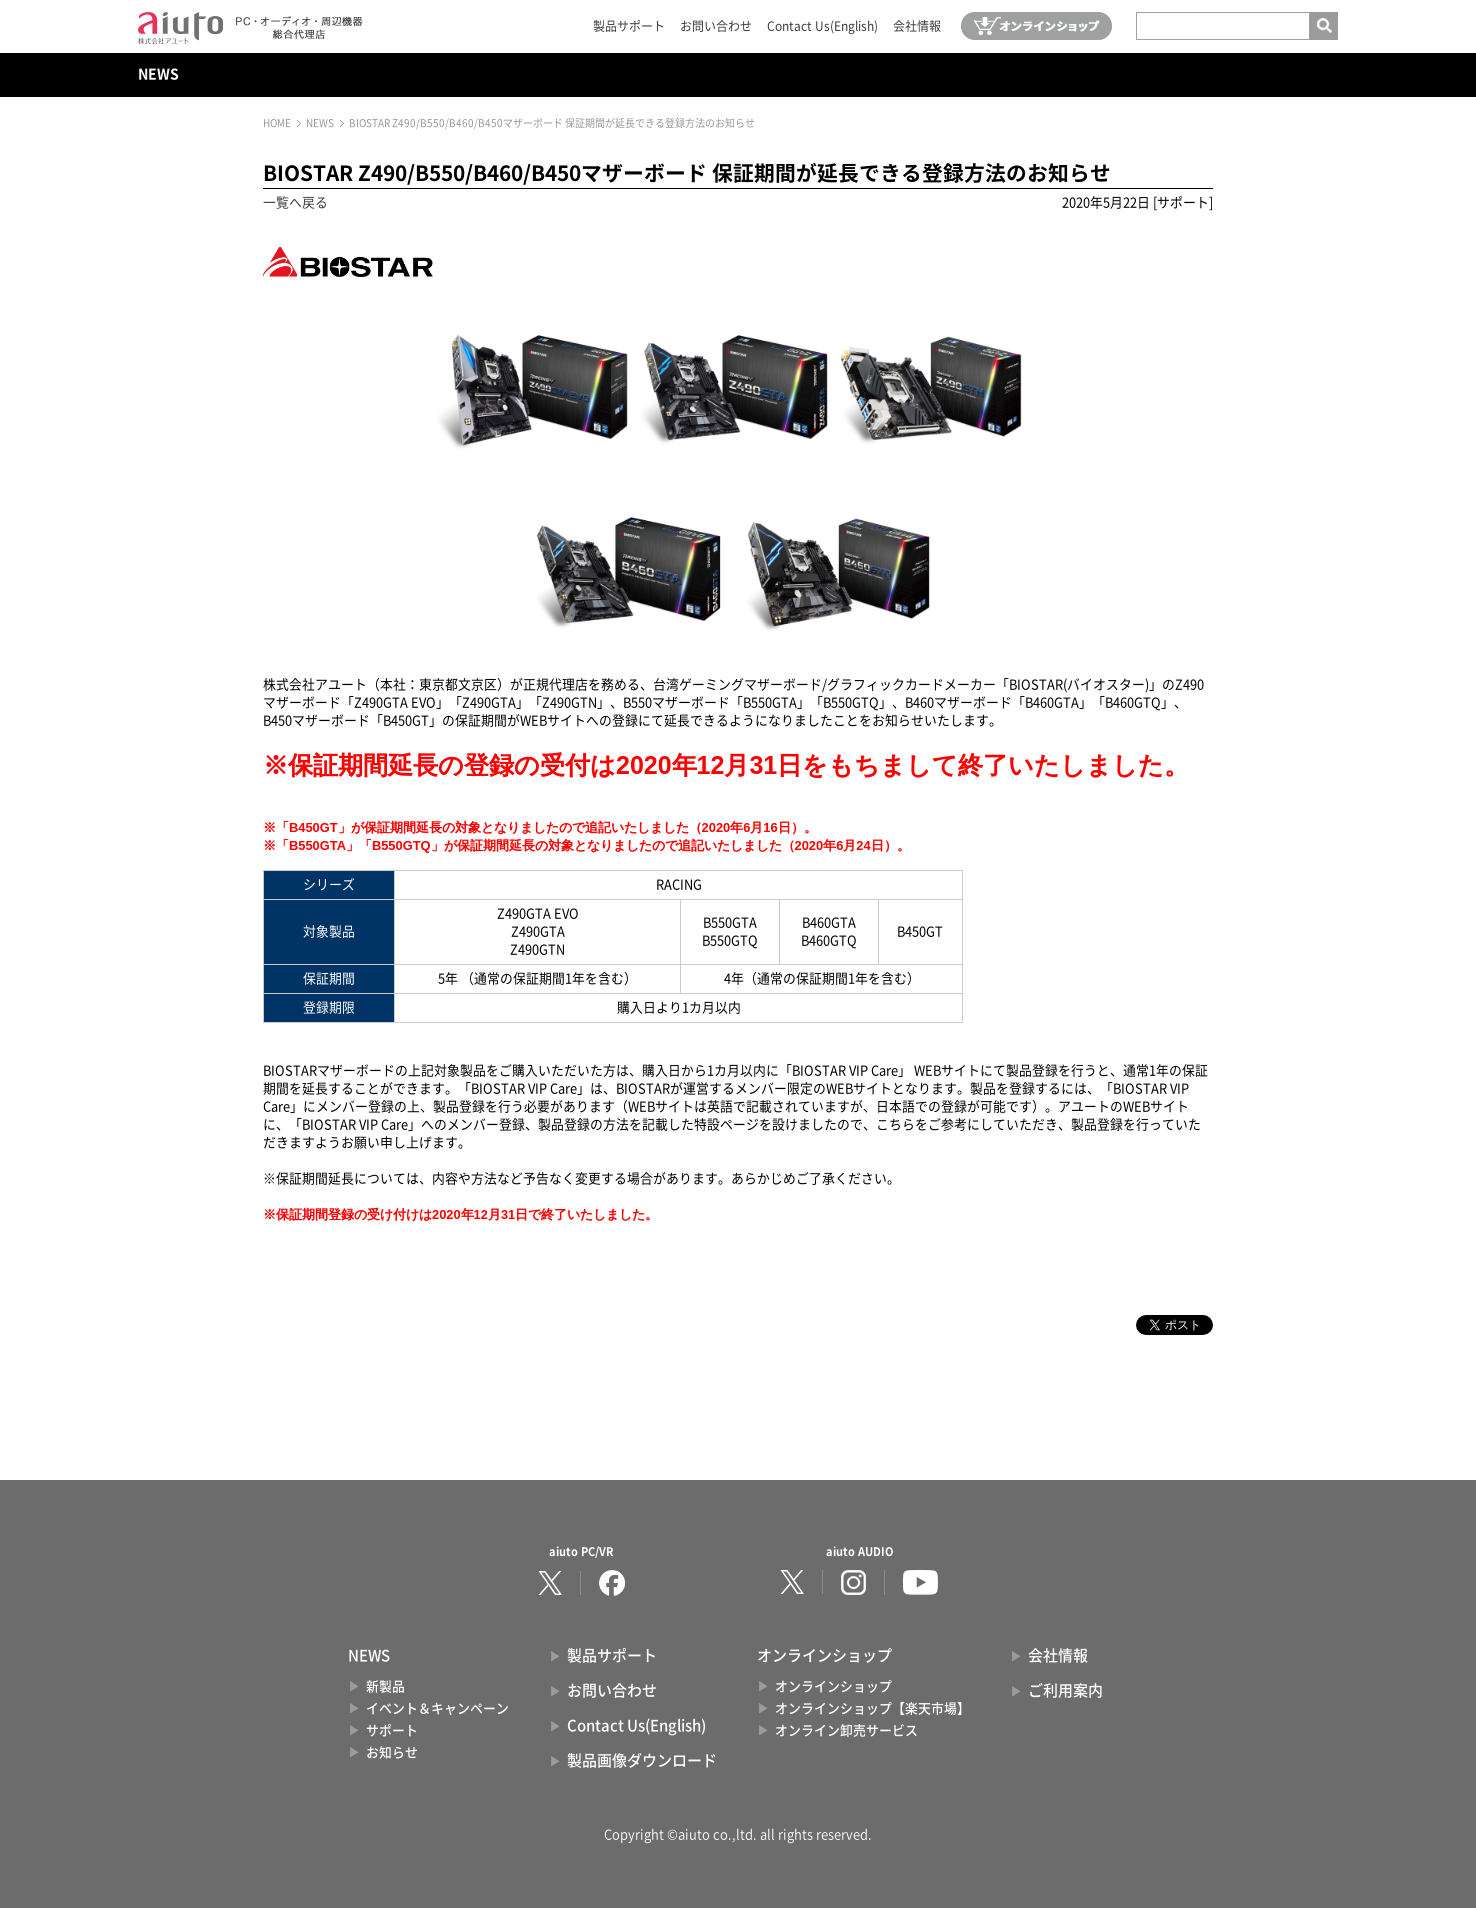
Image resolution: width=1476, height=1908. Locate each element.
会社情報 (917, 26)
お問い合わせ (716, 26)
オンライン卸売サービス (846, 1730)
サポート (392, 1730)
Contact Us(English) (822, 26)
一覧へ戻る (295, 202)
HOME (277, 123)
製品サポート (629, 26)
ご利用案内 (1065, 1690)
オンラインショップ (833, 1686)
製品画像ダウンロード (642, 1760)
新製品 (385, 1686)
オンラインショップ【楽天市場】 (872, 1708)
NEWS (158, 74)
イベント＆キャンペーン (437, 1708)
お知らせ (392, 1752)
